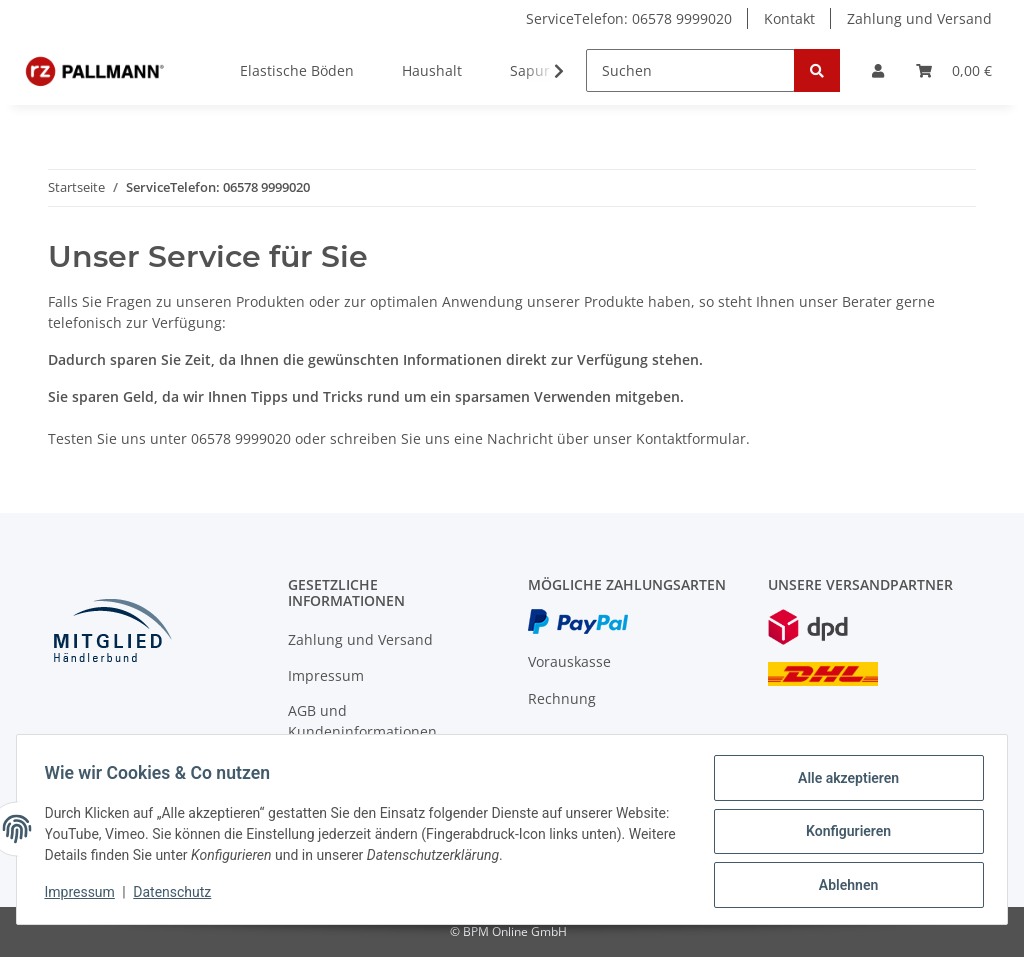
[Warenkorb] (954, 70)
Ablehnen (843, 886)
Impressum (326, 675)
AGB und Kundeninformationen (362, 721)
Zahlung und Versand (919, 18)
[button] (878, 70)
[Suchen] (690, 70)
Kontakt (789, 18)
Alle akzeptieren (843, 782)
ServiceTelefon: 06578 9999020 (629, 18)
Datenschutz (177, 895)
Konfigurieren (843, 834)
